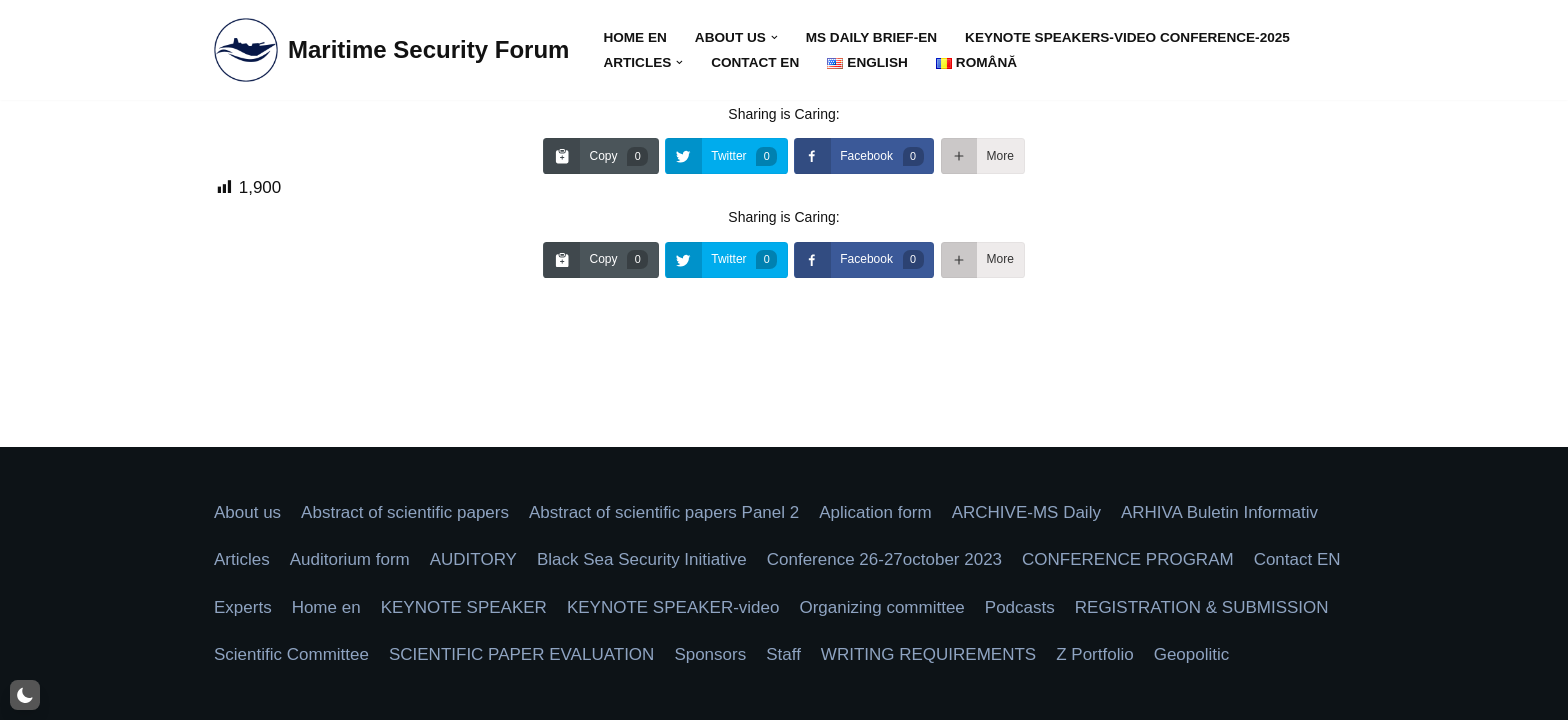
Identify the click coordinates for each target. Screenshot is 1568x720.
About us (247, 512)
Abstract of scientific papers (405, 512)
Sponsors (710, 654)
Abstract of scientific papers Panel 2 (664, 512)
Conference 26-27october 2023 (884, 559)
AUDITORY (473, 559)
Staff (783, 654)
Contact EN (755, 62)
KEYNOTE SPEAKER (464, 607)
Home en (634, 37)
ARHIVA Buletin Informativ (1219, 512)
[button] (774, 37)
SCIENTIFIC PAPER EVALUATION (521, 654)
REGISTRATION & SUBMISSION (1202, 607)
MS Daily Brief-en (871, 37)
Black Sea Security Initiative (642, 559)
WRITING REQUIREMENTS (928, 654)
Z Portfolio (1094, 654)
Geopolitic (1192, 654)
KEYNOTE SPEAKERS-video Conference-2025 (1127, 37)
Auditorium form (350, 559)
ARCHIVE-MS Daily (1026, 512)
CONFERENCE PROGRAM (1128, 559)
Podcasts (1020, 607)
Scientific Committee (291, 654)
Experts (243, 607)
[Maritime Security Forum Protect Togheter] (391, 50)
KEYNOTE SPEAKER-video (673, 607)
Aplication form (875, 512)
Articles (242, 559)
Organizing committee (881, 607)
